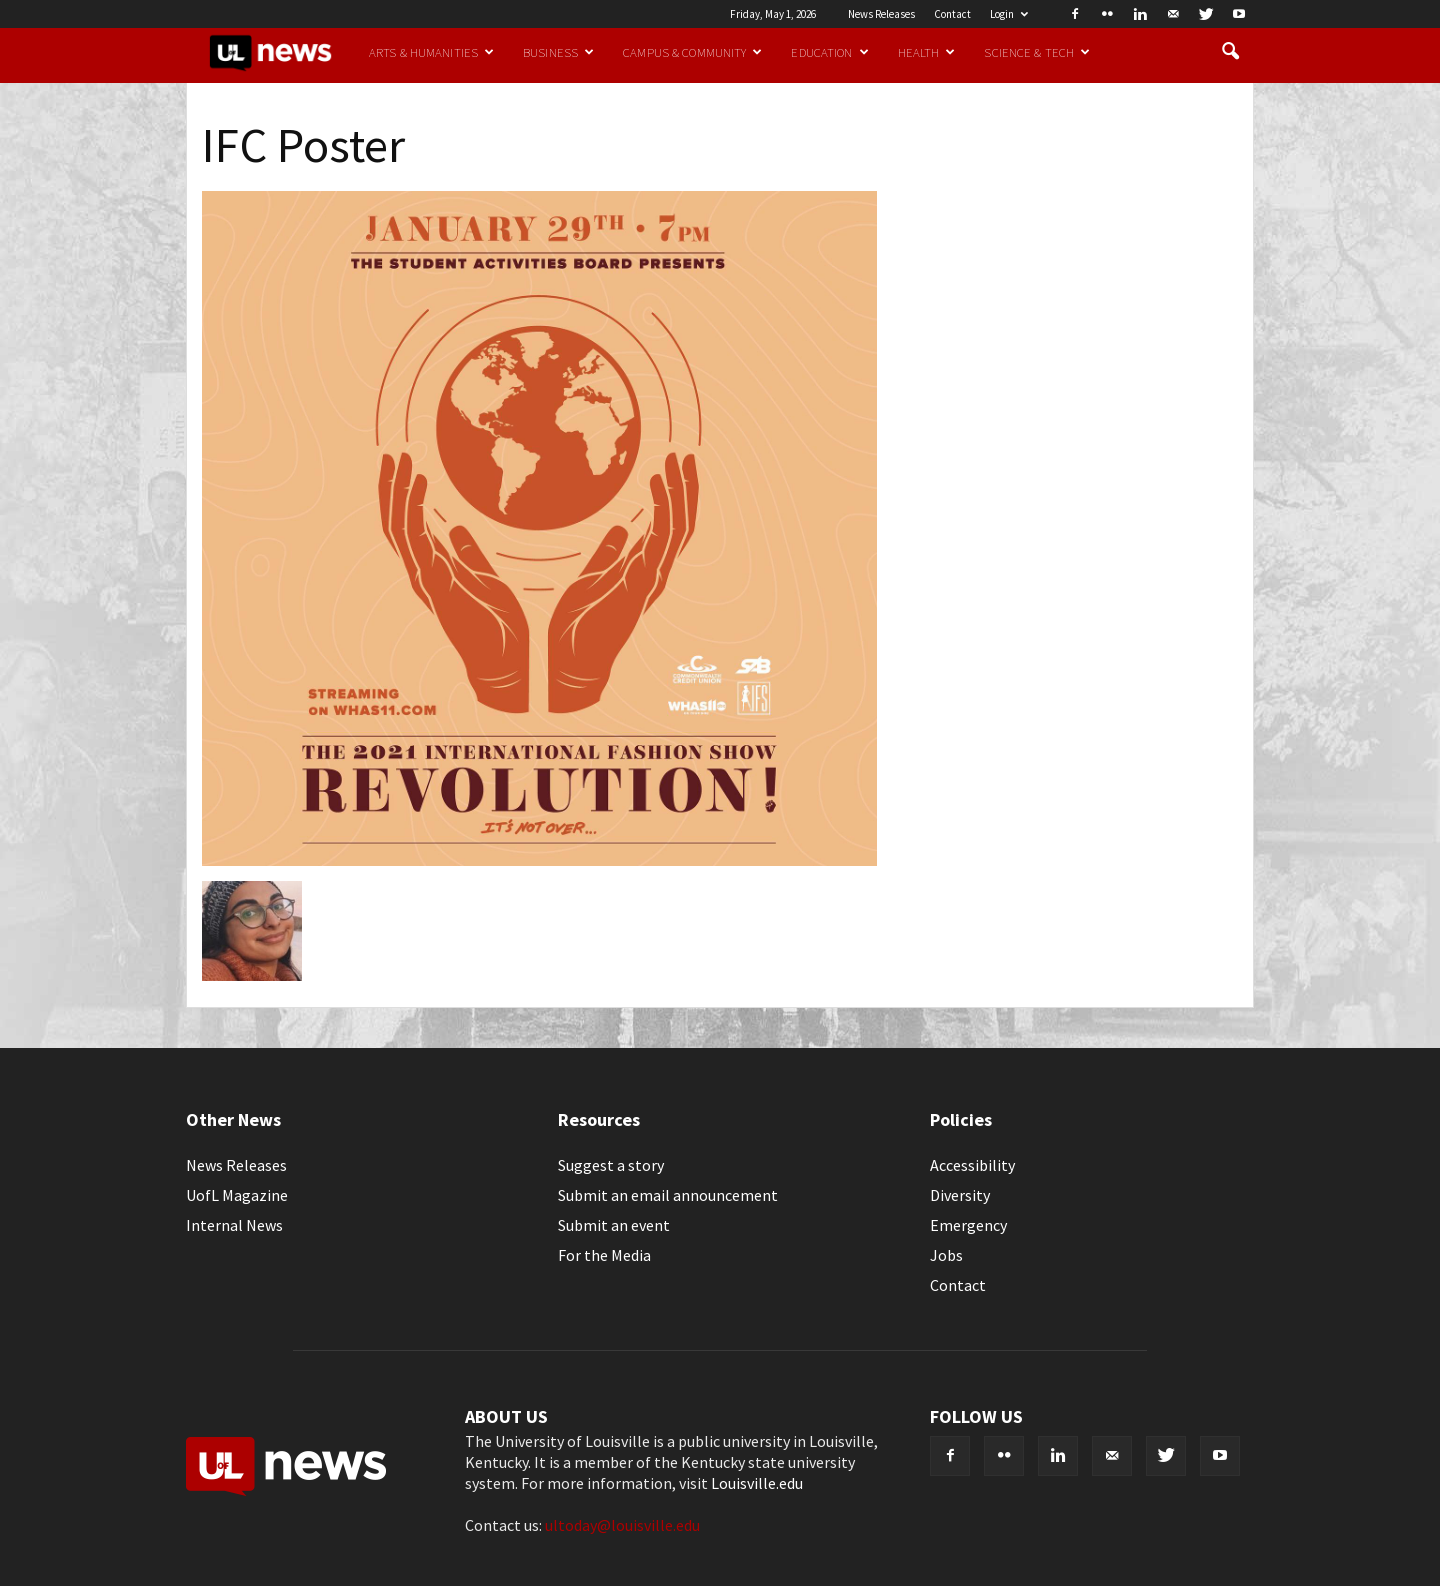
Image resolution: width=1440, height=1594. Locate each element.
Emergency (968, 1225)
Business (558, 52)
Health (927, 52)
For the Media (604, 1255)
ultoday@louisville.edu (622, 1525)
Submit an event (614, 1225)
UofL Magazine (237, 1195)
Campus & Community (692, 52)
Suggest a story (611, 1165)
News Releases (881, 14)
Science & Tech (1037, 52)
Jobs (946, 1255)
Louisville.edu (757, 1483)
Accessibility (972, 1165)
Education (829, 52)
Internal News (234, 1225)
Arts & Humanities (431, 52)
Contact (952, 14)
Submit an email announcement (668, 1195)
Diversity (960, 1195)
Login (1009, 14)
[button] (1230, 52)
